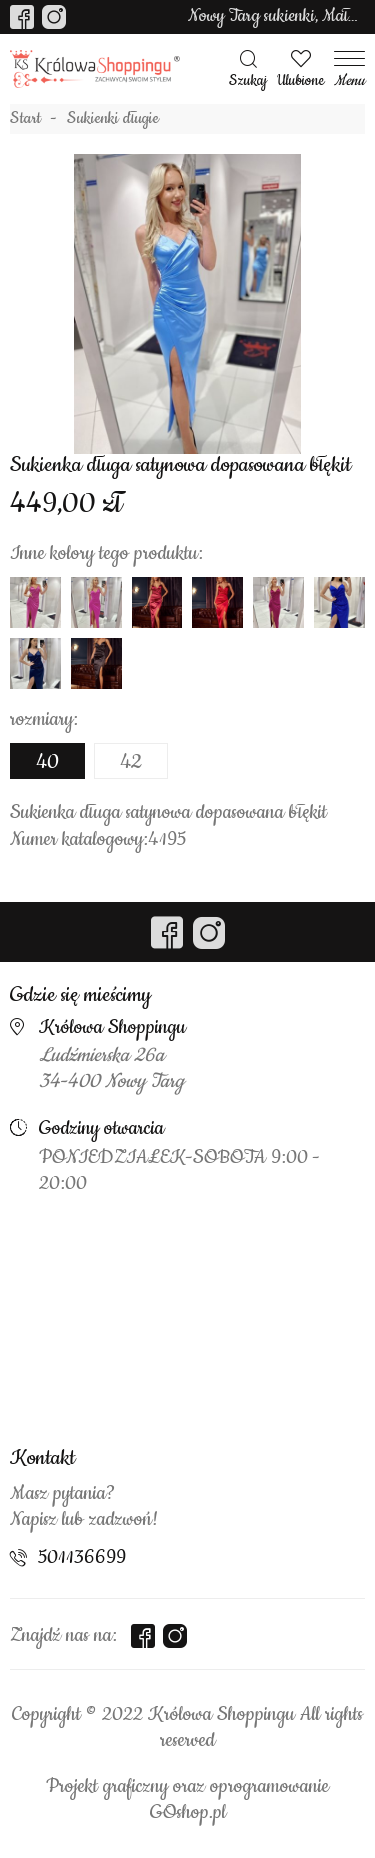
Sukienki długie (113, 119)
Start (25, 119)
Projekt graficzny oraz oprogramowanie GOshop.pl (187, 1800)
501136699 (82, 1558)
